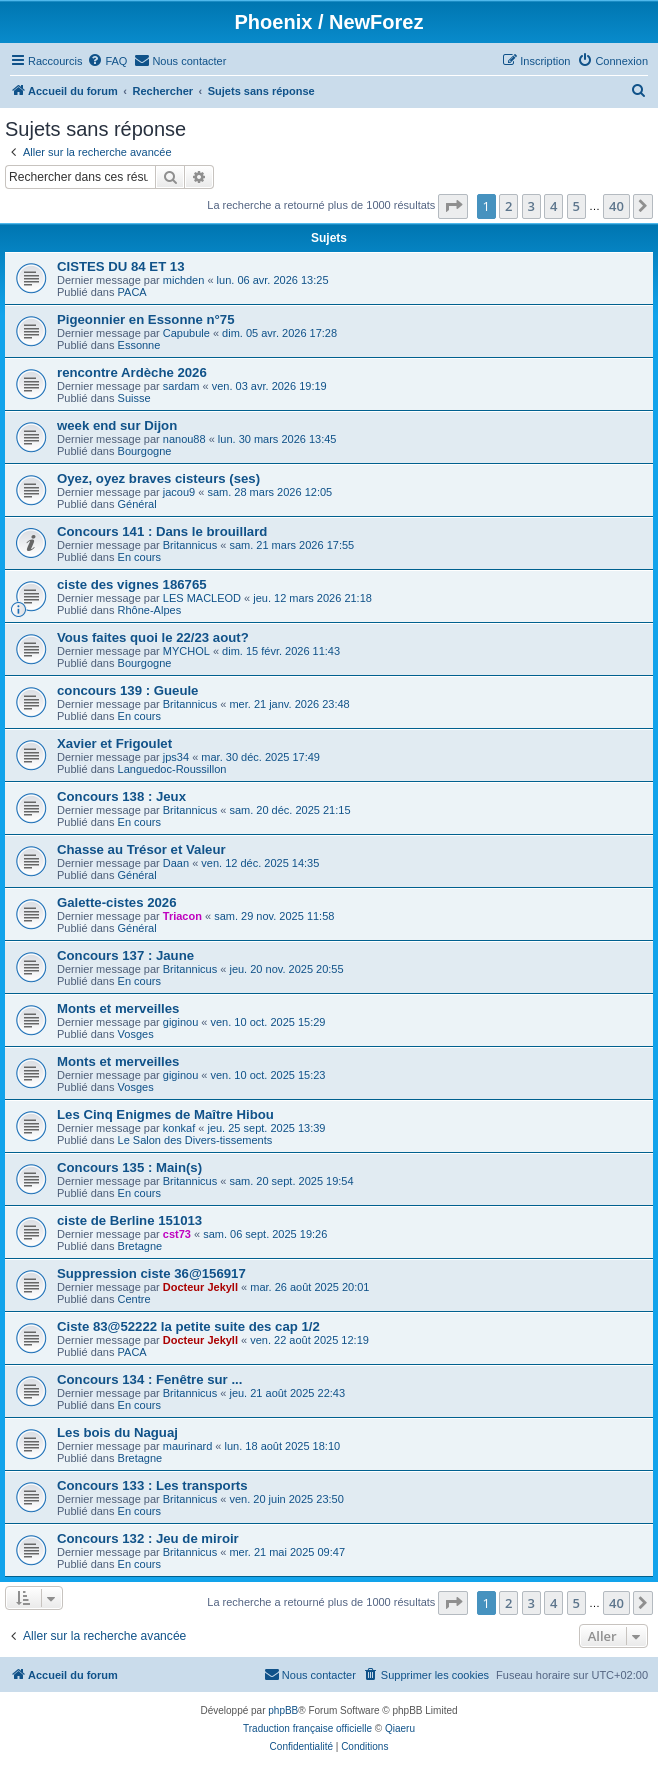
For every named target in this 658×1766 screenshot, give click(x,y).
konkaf (179, 1128)
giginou (180, 1022)
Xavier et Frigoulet (114, 743)
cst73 (177, 1234)
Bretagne (140, 1246)
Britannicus (190, 545)
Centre (134, 1299)
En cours (139, 557)
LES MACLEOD (202, 598)
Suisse (134, 398)
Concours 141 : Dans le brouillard (162, 531)
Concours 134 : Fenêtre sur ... (149, 1379)
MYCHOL (186, 651)
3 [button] (531, 206)
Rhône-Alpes (150, 610)
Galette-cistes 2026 (117, 902)
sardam (181, 386)
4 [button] (553, 206)
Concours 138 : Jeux (121, 796)
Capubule (186, 333)
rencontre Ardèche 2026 (132, 372)
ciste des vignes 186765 (132, 584)
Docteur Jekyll (200, 1287)
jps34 (176, 757)
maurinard (188, 1446)
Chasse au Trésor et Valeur (141, 849)
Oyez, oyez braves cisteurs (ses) (158, 478)
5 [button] (576, 206)
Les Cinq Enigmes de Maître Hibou (165, 1114)
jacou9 (179, 492)
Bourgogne (145, 451)
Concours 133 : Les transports (152, 1485)
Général (137, 504)
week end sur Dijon (117, 425)
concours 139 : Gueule (127, 690)
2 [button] (508, 206)
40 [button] (616, 206)
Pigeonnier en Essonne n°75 (146, 319)
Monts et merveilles (118, 1008)
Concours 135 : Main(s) (129, 1167)
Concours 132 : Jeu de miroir (148, 1538)
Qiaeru (400, 1728)
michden (184, 280)
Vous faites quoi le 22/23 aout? (153, 637)
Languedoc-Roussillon (172, 769)
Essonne (139, 345)
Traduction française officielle (307, 1728)
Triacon (182, 916)
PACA (132, 292)
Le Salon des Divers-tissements (195, 1140)
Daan (176, 863)
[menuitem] (107, 61)
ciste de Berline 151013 (129, 1220)
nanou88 (184, 439)
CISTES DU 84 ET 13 (121, 266)
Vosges (136, 1034)
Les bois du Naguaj (117, 1432)
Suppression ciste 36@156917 (151, 1273)
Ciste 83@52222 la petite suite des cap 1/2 (188, 1326)
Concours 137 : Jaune (125, 955)
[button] (453, 206)
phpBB (283, 1710)
